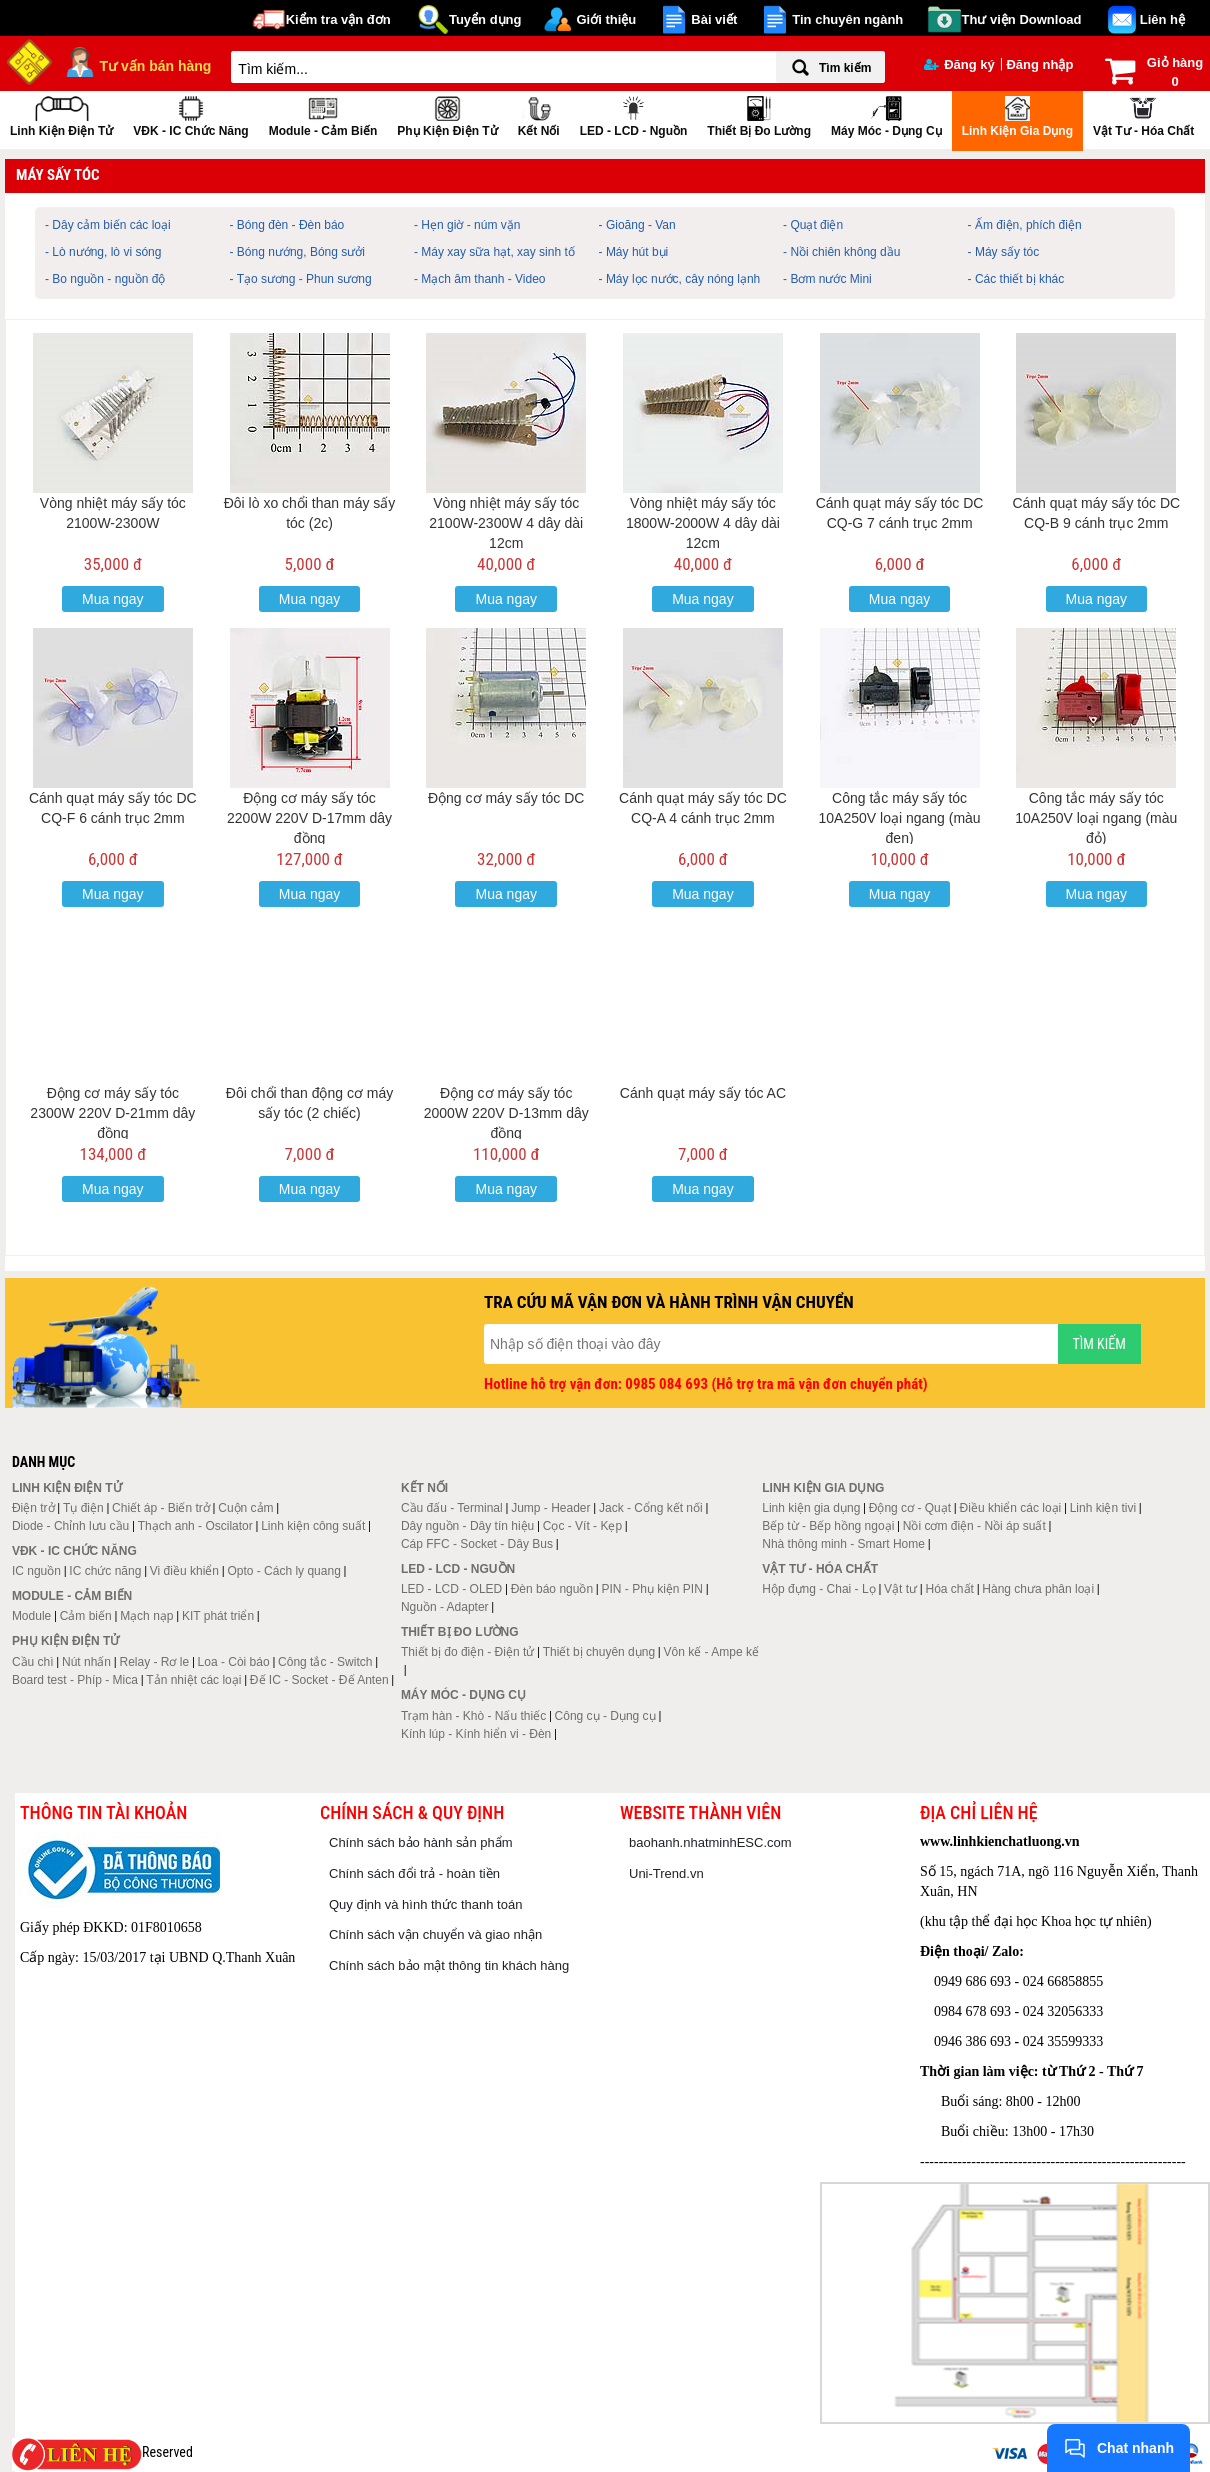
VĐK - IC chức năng (190, 114)
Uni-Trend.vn (666, 1873)
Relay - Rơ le (154, 1662)
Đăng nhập (1039, 64)
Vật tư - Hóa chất (1143, 114)
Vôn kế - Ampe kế (711, 1652)
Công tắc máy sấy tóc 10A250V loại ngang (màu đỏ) (1096, 818)
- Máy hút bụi (634, 252)
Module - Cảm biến (323, 114)
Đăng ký (959, 64)
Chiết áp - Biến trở (161, 1508)
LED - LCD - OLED (451, 1589)
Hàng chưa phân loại (1038, 1589)
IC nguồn (36, 1571)
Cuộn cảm (245, 1508)
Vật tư (900, 1589)
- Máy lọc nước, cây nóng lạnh (680, 279)
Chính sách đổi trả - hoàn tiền (414, 1873)
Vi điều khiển (184, 1571)
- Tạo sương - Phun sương (301, 279)
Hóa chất (950, 1589)
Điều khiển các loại (1011, 1508)
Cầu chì (33, 1662)
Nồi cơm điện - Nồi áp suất (974, 1526)
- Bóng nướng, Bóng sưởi (297, 252)
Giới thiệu (606, 19)
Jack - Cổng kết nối (651, 1508)
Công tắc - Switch (325, 1662)
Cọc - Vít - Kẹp (582, 1526)
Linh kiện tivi (1103, 1508)
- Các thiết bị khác (1016, 279)
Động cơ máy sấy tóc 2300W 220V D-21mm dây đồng (112, 1113)
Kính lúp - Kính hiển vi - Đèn (476, 1734)
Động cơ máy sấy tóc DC (506, 798)
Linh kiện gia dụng (1017, 114)
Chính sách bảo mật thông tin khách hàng (449, 1965)
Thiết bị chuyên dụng (599, 1652)
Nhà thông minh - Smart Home (843, 1544)
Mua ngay (112, 599)
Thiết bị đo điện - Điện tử (467, 1652)
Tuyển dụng (485, 19)
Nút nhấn (86, 1662)
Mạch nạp (146, 1616)
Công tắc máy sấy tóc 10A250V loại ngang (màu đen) (900, 818)
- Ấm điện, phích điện (1025, 225)
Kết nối (539, 114)
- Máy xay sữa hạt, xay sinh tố (494, 252)
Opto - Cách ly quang (283, 1571)
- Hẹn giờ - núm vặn (467, 225)
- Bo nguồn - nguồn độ (105, 279)
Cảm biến (86, 1616)
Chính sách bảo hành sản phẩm (421, 1842)
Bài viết (714, 19)
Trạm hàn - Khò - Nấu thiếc (473, 1716)
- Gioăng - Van (637, 225)
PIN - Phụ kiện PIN (652, 1589)
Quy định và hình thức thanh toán (425, 1904)
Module (31, 1616)
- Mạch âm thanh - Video (480, 279)
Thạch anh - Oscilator (195, 1526)
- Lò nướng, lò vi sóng (103, 252)
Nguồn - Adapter (445, 1607)
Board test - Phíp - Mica (75, 1680)
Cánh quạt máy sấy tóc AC (703, 1093)
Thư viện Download (1022, 19)
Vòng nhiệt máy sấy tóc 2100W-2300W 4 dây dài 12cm (506, 523)
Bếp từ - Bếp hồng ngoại (828, 1526)
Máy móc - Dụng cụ (886, 114)
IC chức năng (105, 1571)
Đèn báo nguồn (552, 1589)
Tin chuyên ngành (847, 19)
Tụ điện (83, 1508)
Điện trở (33, 1508)
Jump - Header (550, 1508)
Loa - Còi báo (234, 1662)
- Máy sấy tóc (1004, 252)
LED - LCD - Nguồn (634, 114)
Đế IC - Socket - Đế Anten (319, 1680)
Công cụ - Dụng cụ (605, 1716)
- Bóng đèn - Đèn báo (287, 225)
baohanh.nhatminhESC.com (710, 1842)
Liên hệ (1162, 19)
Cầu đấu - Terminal (452, 1508)
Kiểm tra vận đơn (338, 19)
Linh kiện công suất (313, 1526)
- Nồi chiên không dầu (841, 252)
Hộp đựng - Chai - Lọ (818, 1589)
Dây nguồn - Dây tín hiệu (467, 1526)
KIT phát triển (218, 1616)
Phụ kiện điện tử (447, 114)
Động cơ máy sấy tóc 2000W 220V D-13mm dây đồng (506, 1113)
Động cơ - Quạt (910, 1508)
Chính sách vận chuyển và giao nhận (435, 1934)
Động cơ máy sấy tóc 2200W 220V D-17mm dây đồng (309, 818)
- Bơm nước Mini (827, 279)
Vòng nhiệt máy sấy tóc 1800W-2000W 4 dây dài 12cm (703, 523)
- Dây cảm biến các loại (108, 225)
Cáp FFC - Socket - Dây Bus (477, 1544)
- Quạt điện (813, 225)
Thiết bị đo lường (759, 114)
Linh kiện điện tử (61, 114)
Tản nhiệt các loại (193, 1680)
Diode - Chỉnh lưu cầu (70, 1526)
